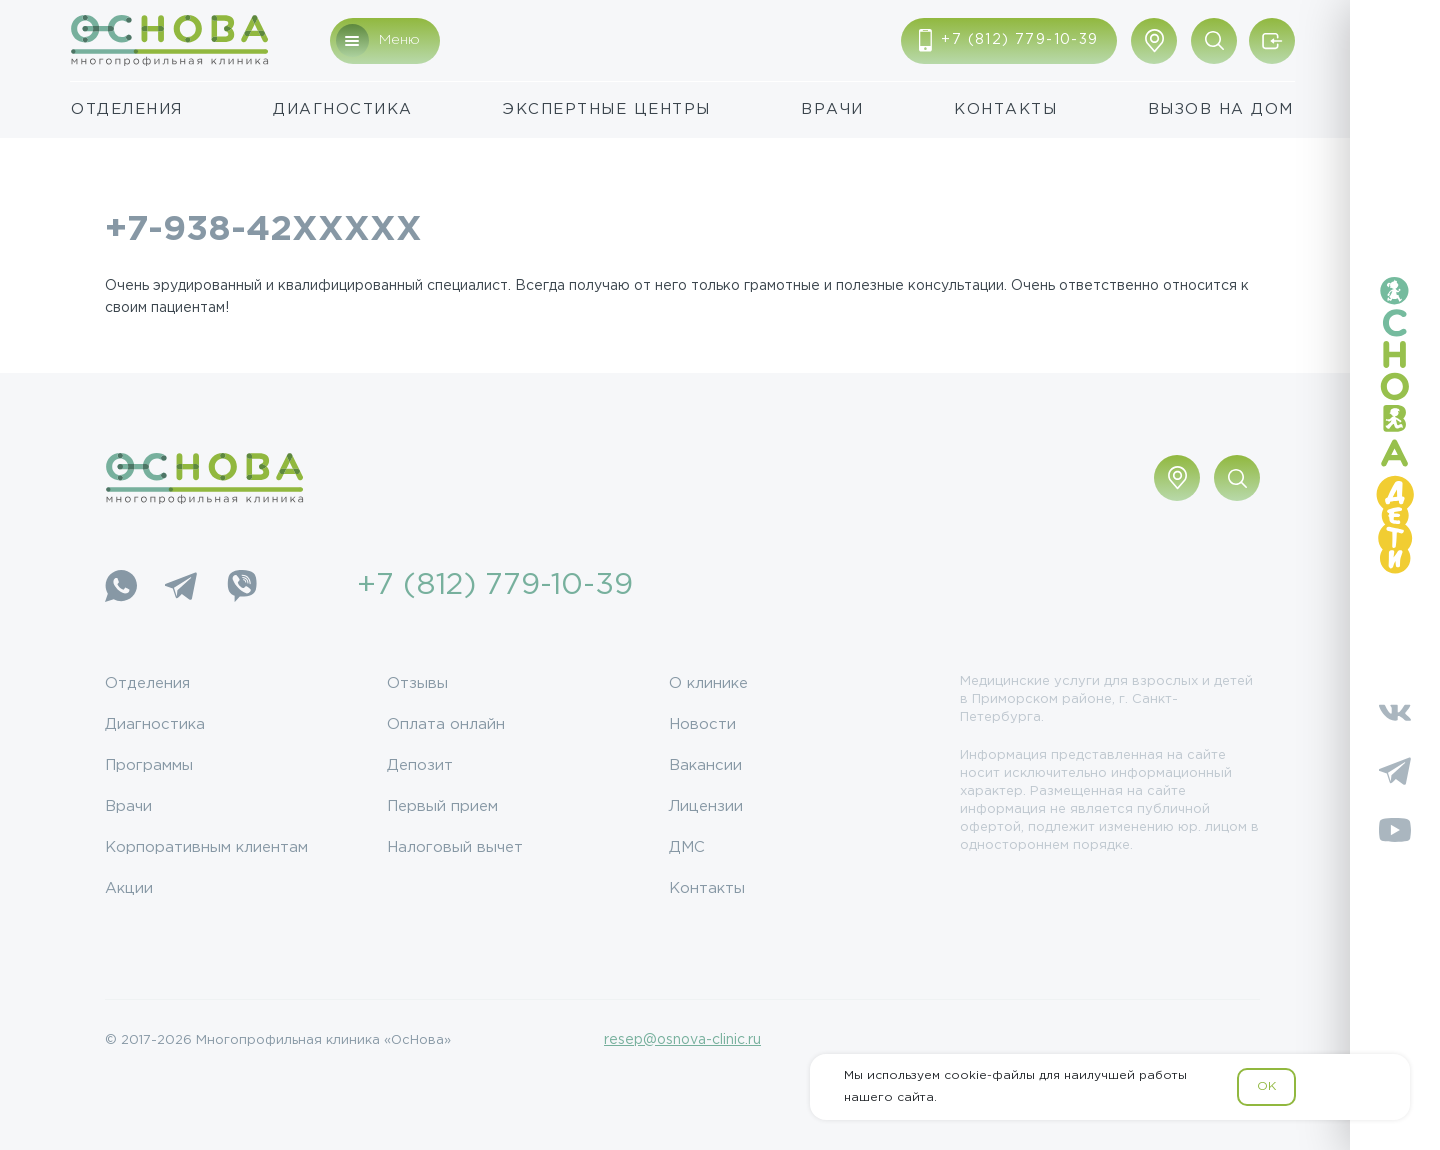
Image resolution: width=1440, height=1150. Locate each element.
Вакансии (705, 765)
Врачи (832, 109)
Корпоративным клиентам (206, 847)
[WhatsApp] (121, 586)
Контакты (1005, 109)
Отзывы (417, 683)
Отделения (127, 109)
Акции (129, 888)
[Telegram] (181, 586)
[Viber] (241, 586)
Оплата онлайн (446, 724)
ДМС (687, 847)
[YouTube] (1395, 830)
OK (1266, 1086)
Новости (702, 724)
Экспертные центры (607, 109)
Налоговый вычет (455, 847)
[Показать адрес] (1154, 41)
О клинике (708, 683)
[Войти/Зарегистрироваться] (1272, 41)
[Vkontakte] (1395, 712)
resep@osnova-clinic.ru (682, 1040)
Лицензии (706, 806)
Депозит (420, 765)
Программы (149, 765)
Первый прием (442, 806)
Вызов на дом (1221, 109)
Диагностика (343, 109)
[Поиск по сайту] (1214, 41)
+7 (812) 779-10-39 (495, 585)
